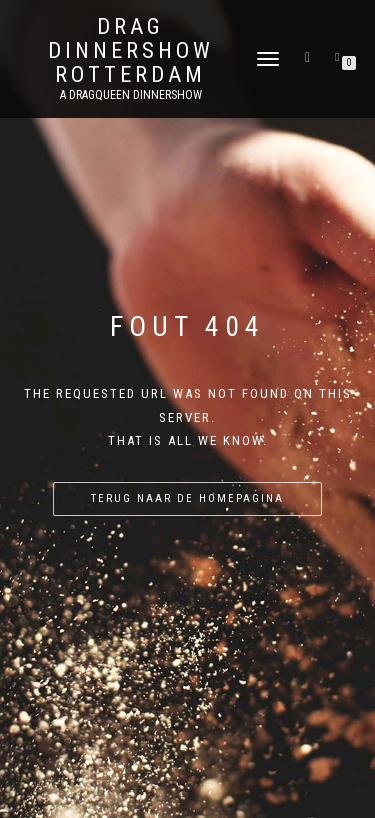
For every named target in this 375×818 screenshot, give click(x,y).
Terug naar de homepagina (187, 498)
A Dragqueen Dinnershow (131, 95)
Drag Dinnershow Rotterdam (131, 51)
